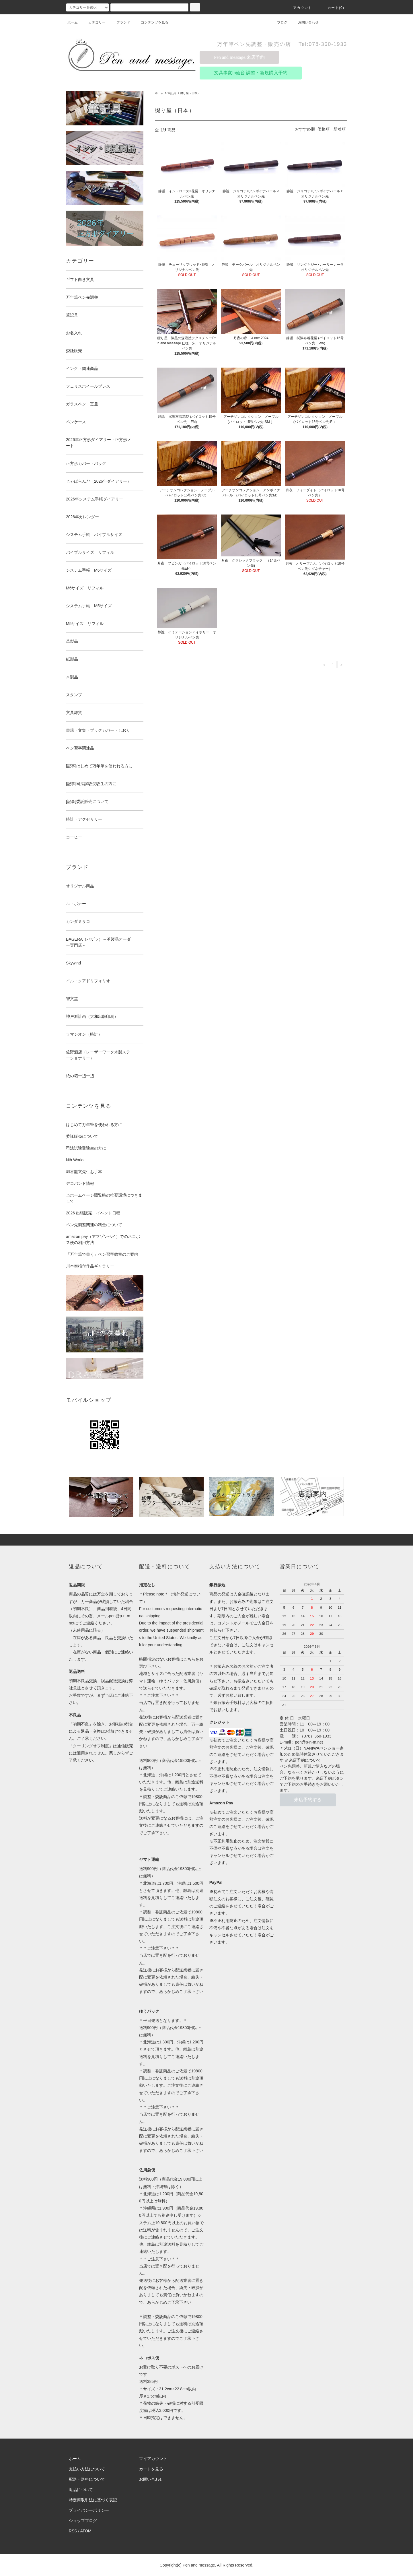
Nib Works (75, 1160)
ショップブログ (83, 2520)
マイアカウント (153, 2458)
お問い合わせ (305, 22)
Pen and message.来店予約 (239, 57)
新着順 (340, 129)
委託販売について (82, 1136)
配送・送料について (87, 2479)
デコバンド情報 (80, 1183)
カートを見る (151, 2469)
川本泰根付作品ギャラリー (90, 1266)
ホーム (72, 22)
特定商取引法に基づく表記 (93, 2500)
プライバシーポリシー (89, 2510)
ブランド (120, 22)
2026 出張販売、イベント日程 (93, 1213)
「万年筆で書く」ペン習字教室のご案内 (102, 1254)
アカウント (299, 8)
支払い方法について (87, 2469)
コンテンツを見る (151, 22)
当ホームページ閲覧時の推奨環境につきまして (104, 1198)
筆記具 (171, 93)
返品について (81, 2489)
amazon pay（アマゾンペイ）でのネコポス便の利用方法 (103, 1239)
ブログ (278, 22)
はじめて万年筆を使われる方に (94, 1124)
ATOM (85, 2531)
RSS (73, 2531)
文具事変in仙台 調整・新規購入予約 (250, 72)
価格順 (323, 129)
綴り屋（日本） (190, 93)
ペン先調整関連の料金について (94, 1224)
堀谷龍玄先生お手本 (84, 1171)
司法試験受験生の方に (86, 1148)
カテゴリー (93, 22)
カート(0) (332, 8)
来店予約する (308, 1799)
